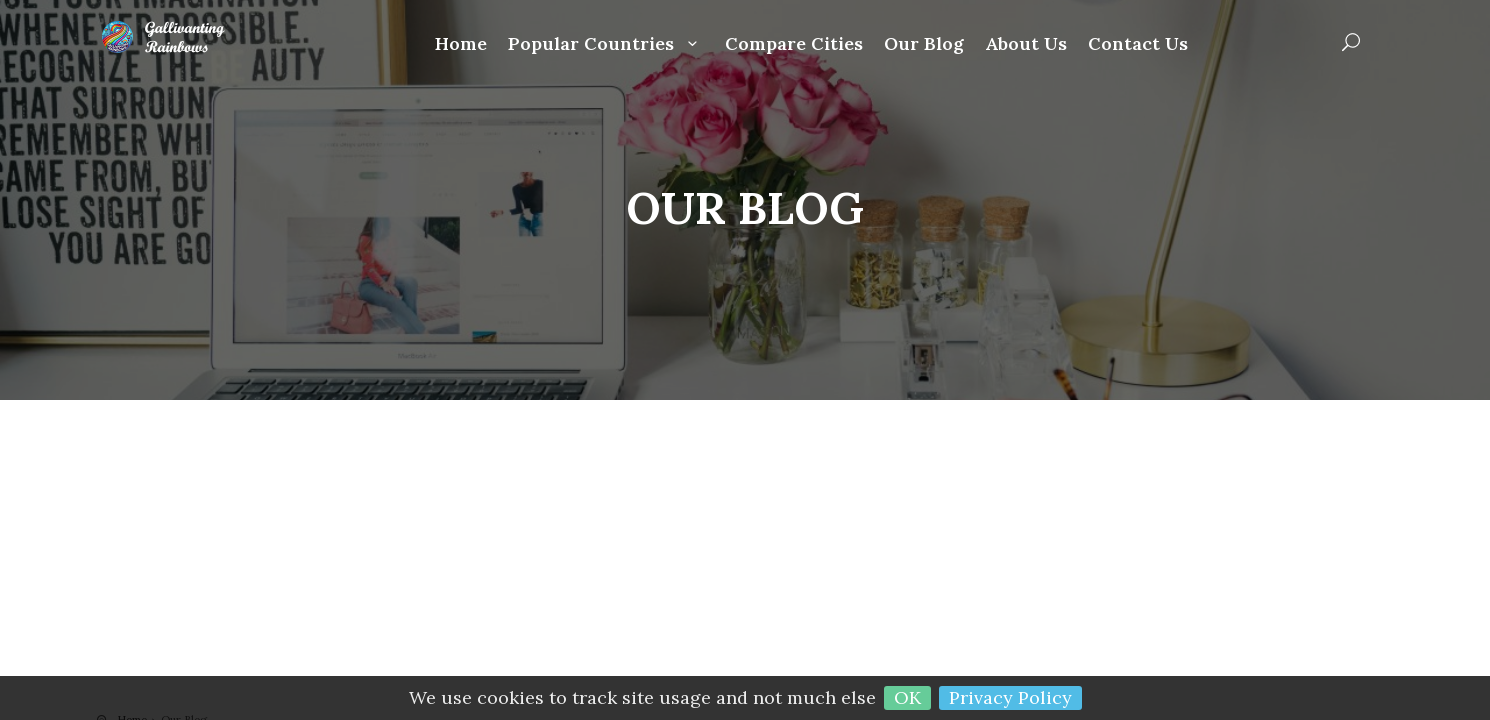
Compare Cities (794, 44)
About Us (1026, 44)
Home (461, 44)
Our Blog (924, 44)
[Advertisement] (745, 562)
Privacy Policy (1010, 697)
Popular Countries (606, 44)
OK (907, 697)
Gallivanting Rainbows (177, 37)
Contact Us (1138, 44)
